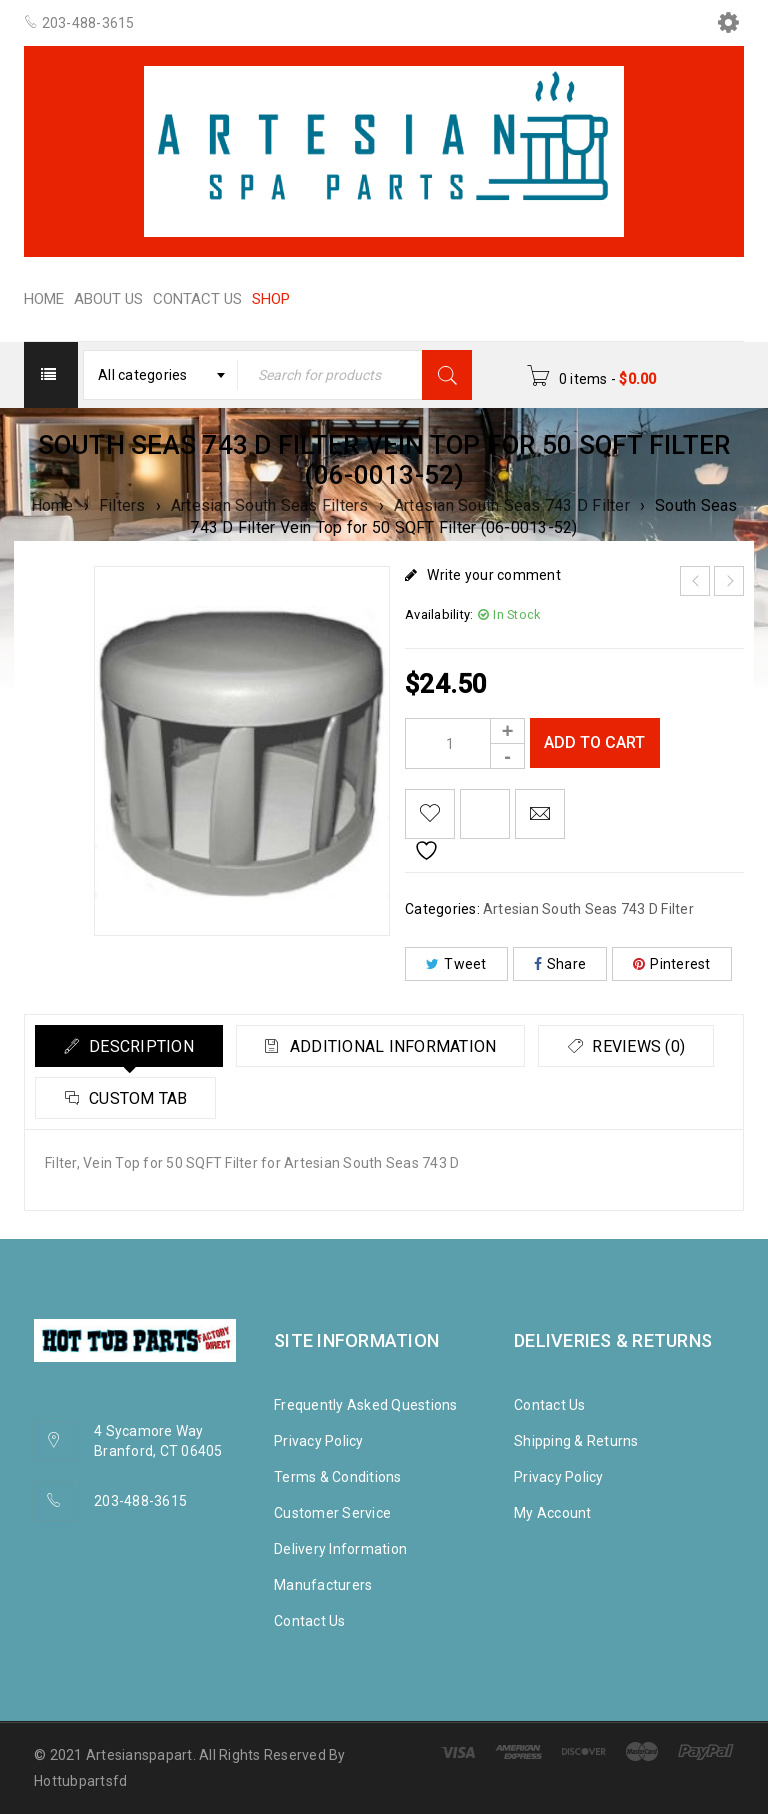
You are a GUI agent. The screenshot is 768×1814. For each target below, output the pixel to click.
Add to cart (595, 742)
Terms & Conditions (338, 1477)
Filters (122, 505)
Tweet (456, 964)
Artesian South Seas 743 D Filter (512, 505)
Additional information (398, 1046)
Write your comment (494, 575)
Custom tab (332, 1098)
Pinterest (672, 964)
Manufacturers (323, 1585)
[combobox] (161, 375)
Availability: (439, 614)
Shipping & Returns (576, 1441)
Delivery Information (340, 1549)
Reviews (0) (135, 1098)
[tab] (131, 1046)
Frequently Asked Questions (366, 1405)
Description (141, 1046)
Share (560, 964)
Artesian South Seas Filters (270, 505)
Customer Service (332, 1513)
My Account (553, 1513)
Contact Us (310, 1621)
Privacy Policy (319, 1441)
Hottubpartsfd (80, 1781)
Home (52, 505)
